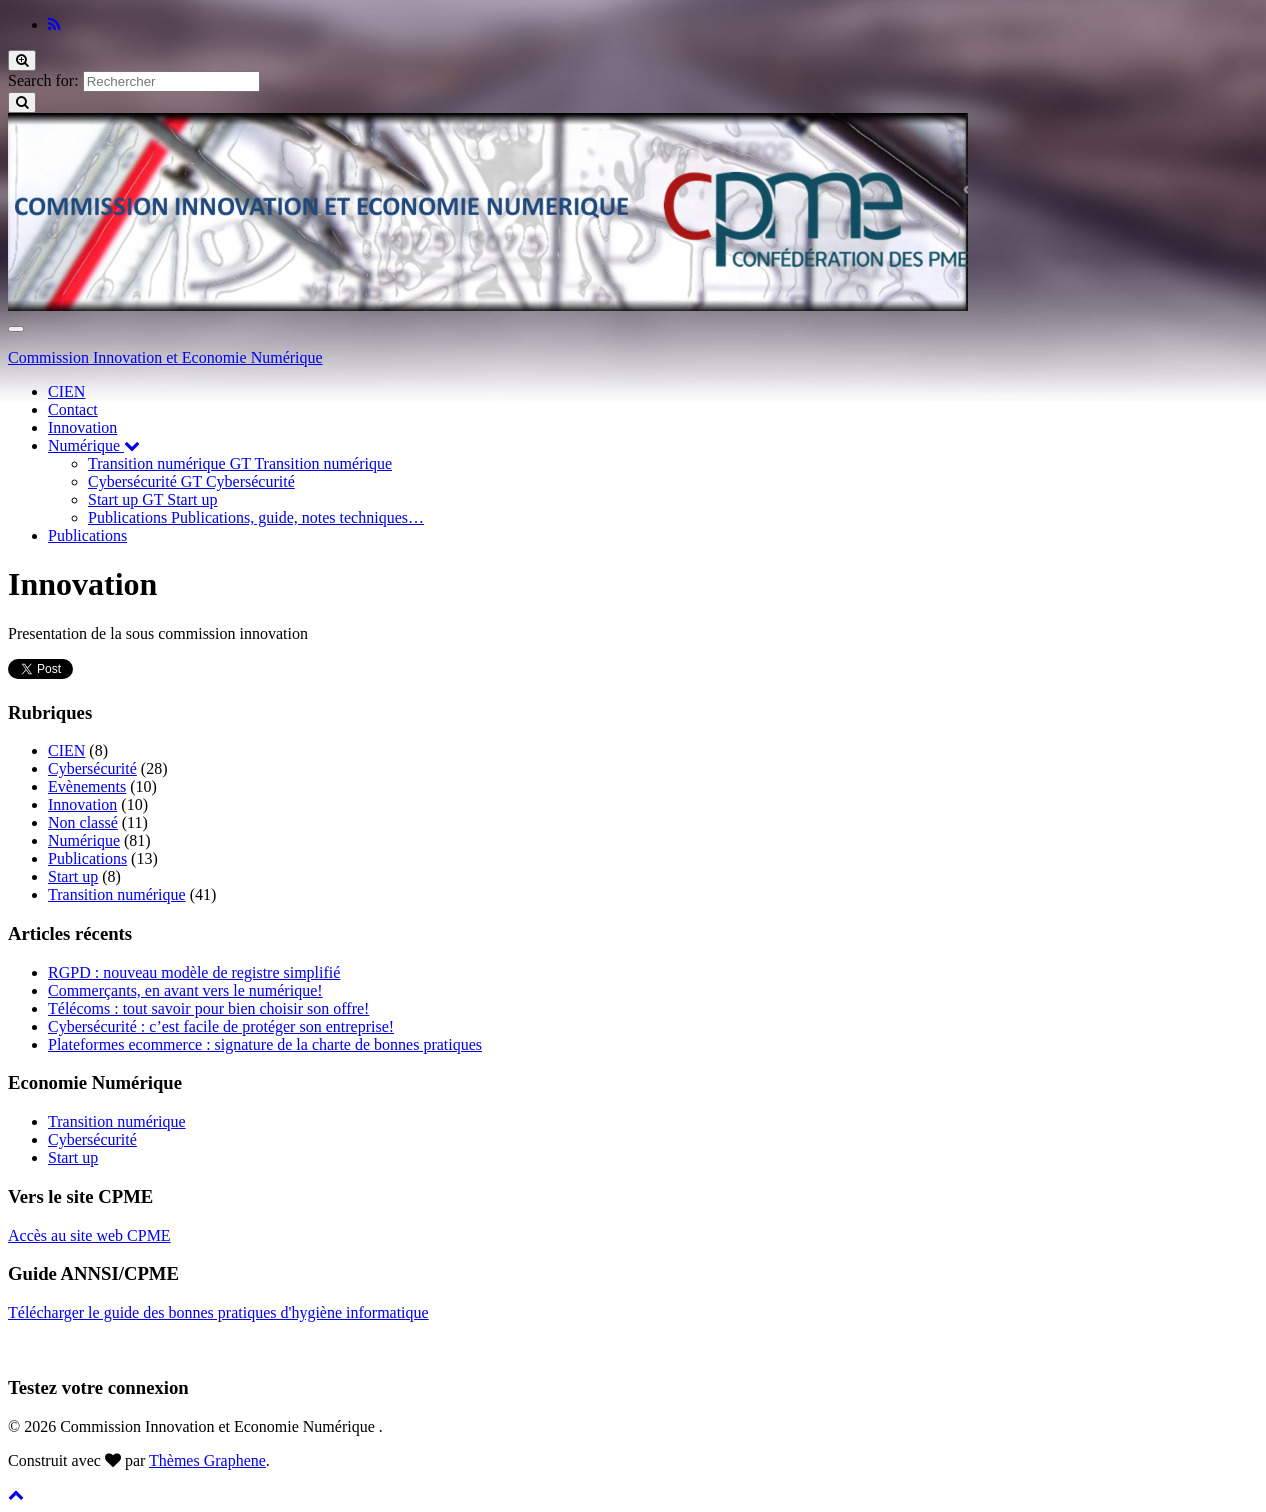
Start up (152, 499)
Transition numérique (240, 463)
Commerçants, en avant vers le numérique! (185, 990)
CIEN (66, 391)
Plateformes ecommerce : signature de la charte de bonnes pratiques (265, 1044)
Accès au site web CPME (89, 1235)
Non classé (83, 822)
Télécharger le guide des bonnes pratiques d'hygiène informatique (218, 1312)
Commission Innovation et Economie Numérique (165, 357)
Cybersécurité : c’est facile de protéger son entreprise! (221, 1026)
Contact (73, 409)
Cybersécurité (191, 481)
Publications (256, 517)
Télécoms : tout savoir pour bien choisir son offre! (208, 1008)
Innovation (82, 427)
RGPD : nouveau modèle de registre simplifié (194, 972)
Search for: (43, 80)
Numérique (94, 445)
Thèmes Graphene (207, 1460)
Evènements (87, 786)
